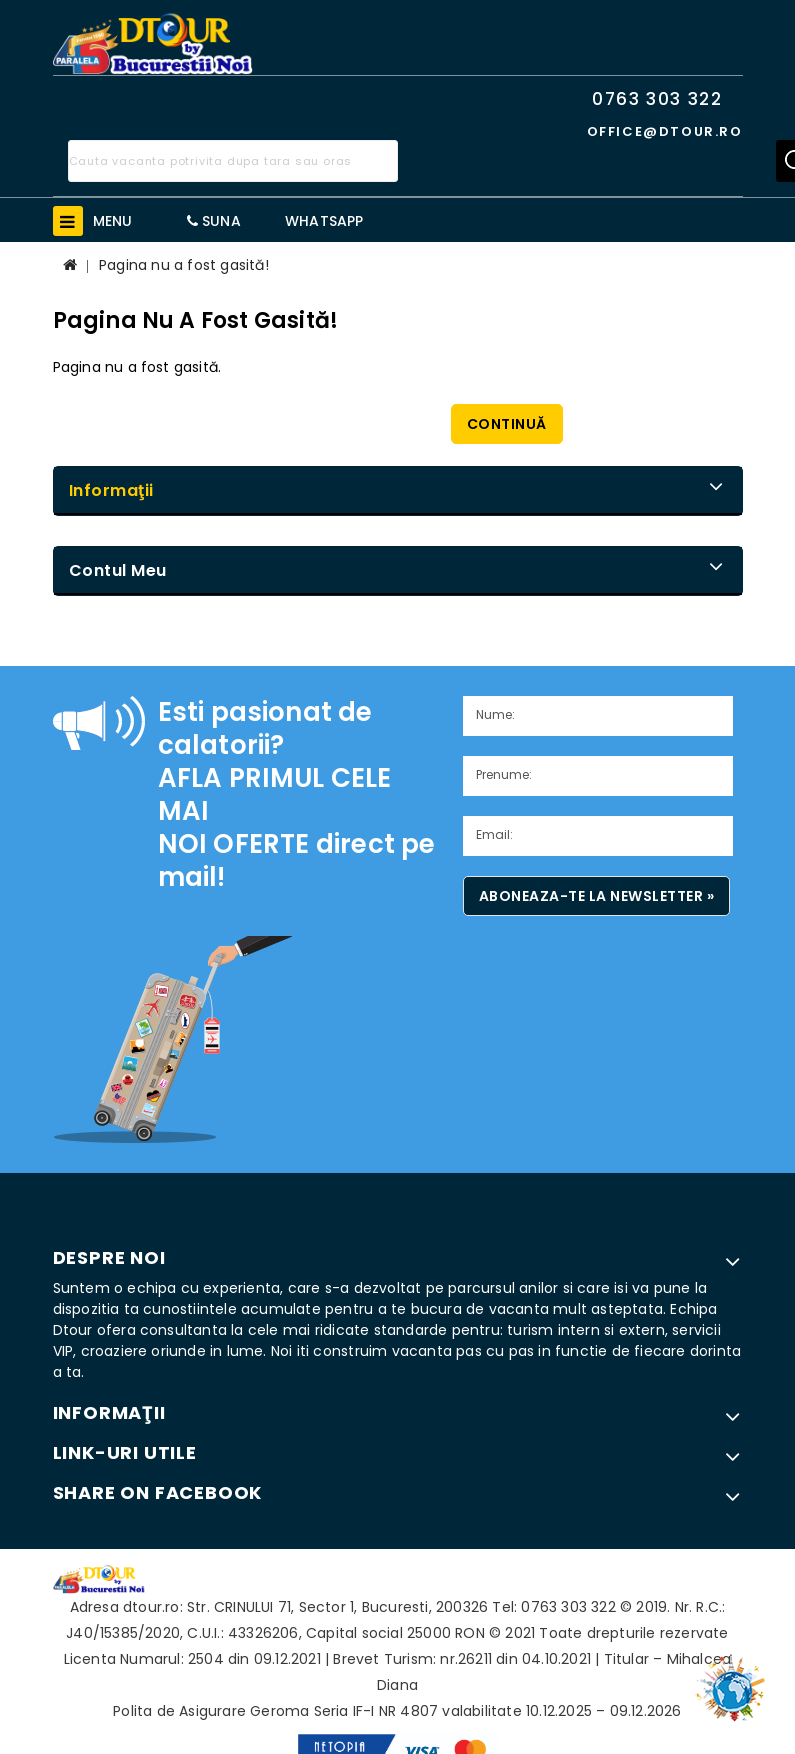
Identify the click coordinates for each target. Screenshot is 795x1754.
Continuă (507, 424)
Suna (214, 221)
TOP (735, 1679)
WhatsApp (324, 221)
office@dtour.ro (665, 131)
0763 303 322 (657, 99)
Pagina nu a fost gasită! (184, 265)
